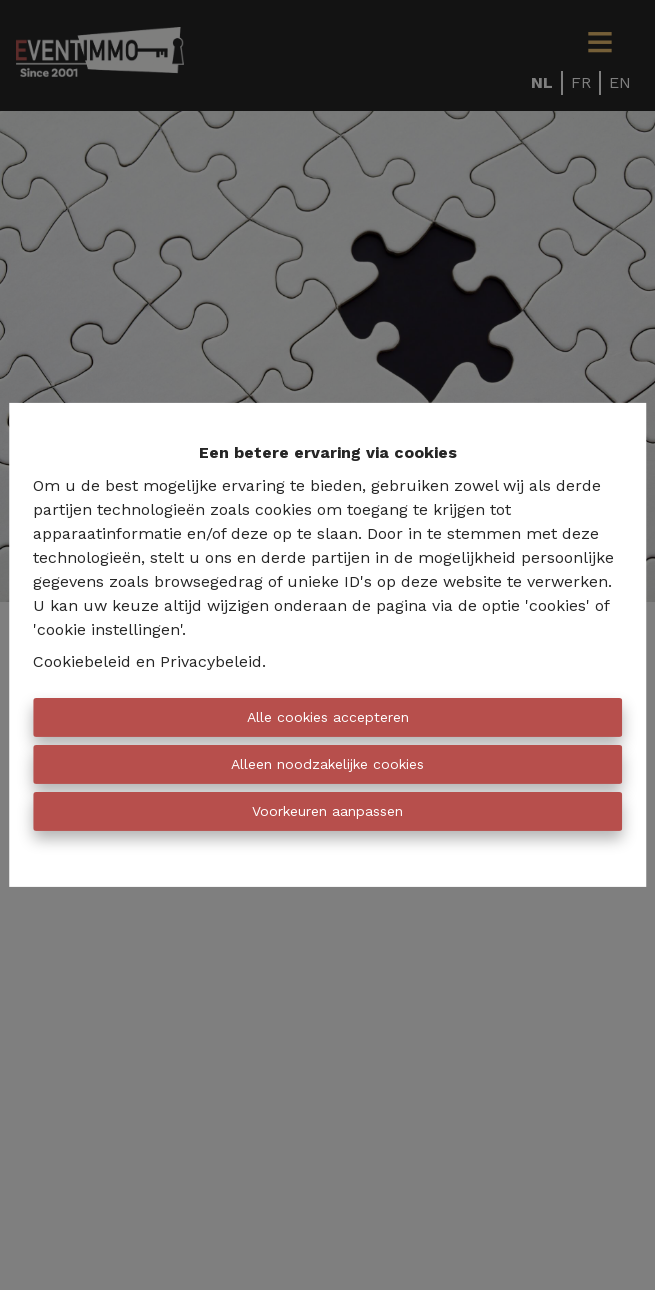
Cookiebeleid (82, 661)
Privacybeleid (211, 661)
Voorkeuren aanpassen (327, 811)
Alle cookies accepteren (328, 717)
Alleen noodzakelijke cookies (327, 764)
